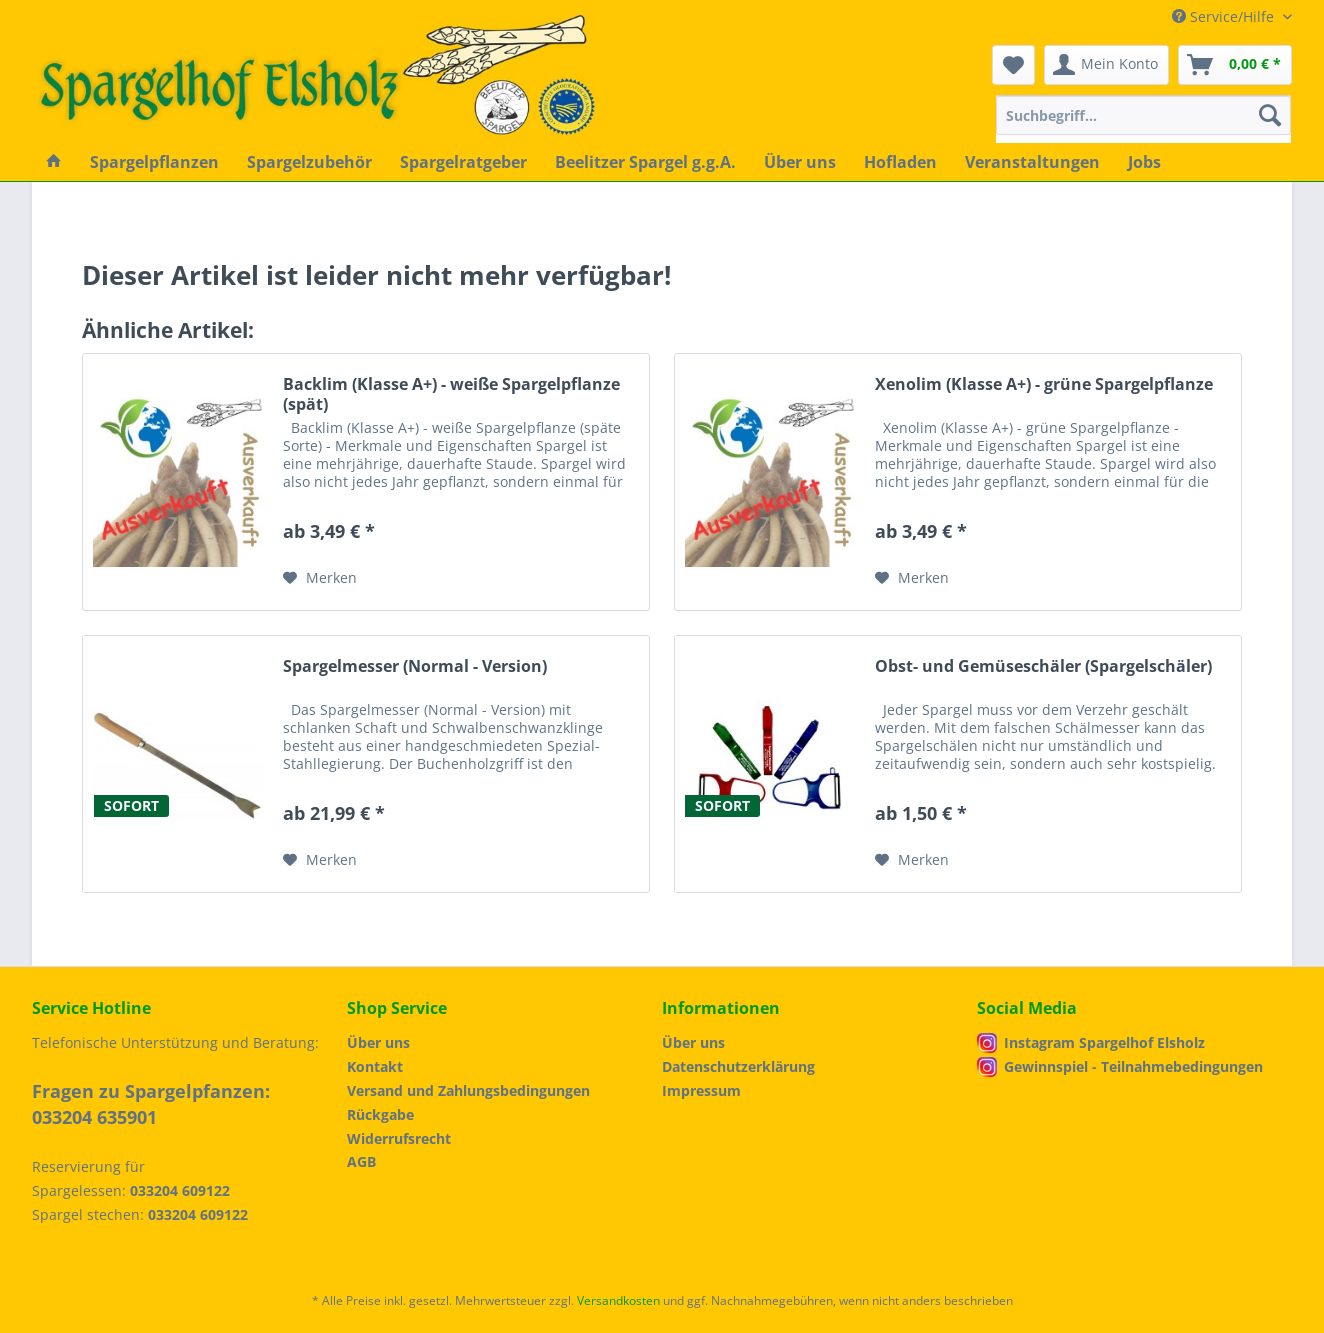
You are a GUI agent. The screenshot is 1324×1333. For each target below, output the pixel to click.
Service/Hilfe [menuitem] (1225, 16)
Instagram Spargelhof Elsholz (1104, 1042)
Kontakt (375, 1066)
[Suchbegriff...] (1143, 115)
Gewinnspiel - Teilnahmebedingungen (1133, 1066)
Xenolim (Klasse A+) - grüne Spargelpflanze (1044, 384)
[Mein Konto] (1106, 65)
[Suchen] (1270, 115)
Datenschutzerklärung (738, 1066)
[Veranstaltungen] (1032, 162)
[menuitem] (1143, 124)
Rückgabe (380, 1114)
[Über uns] (800, 162)
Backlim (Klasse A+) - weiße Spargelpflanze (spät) (451, 394)
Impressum (701, 1090)
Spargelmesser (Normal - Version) (415, 666)
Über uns (378, 1042)
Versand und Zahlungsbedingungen (468, 1090)
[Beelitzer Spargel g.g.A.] (645, 162)
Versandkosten (618, 1300)
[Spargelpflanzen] (154, 162)
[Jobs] (1144, 162)
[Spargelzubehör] (309, 162)
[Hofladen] (900, 162)
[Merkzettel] (1013, 65)
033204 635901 (94, 1117)
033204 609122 (180, 1190)
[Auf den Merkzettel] (320, 578)
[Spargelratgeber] (463, 162)
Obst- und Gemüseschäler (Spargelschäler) (1043, 666)
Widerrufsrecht (399, 1138)
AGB (361, 1161)
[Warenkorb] (1235, 65)
